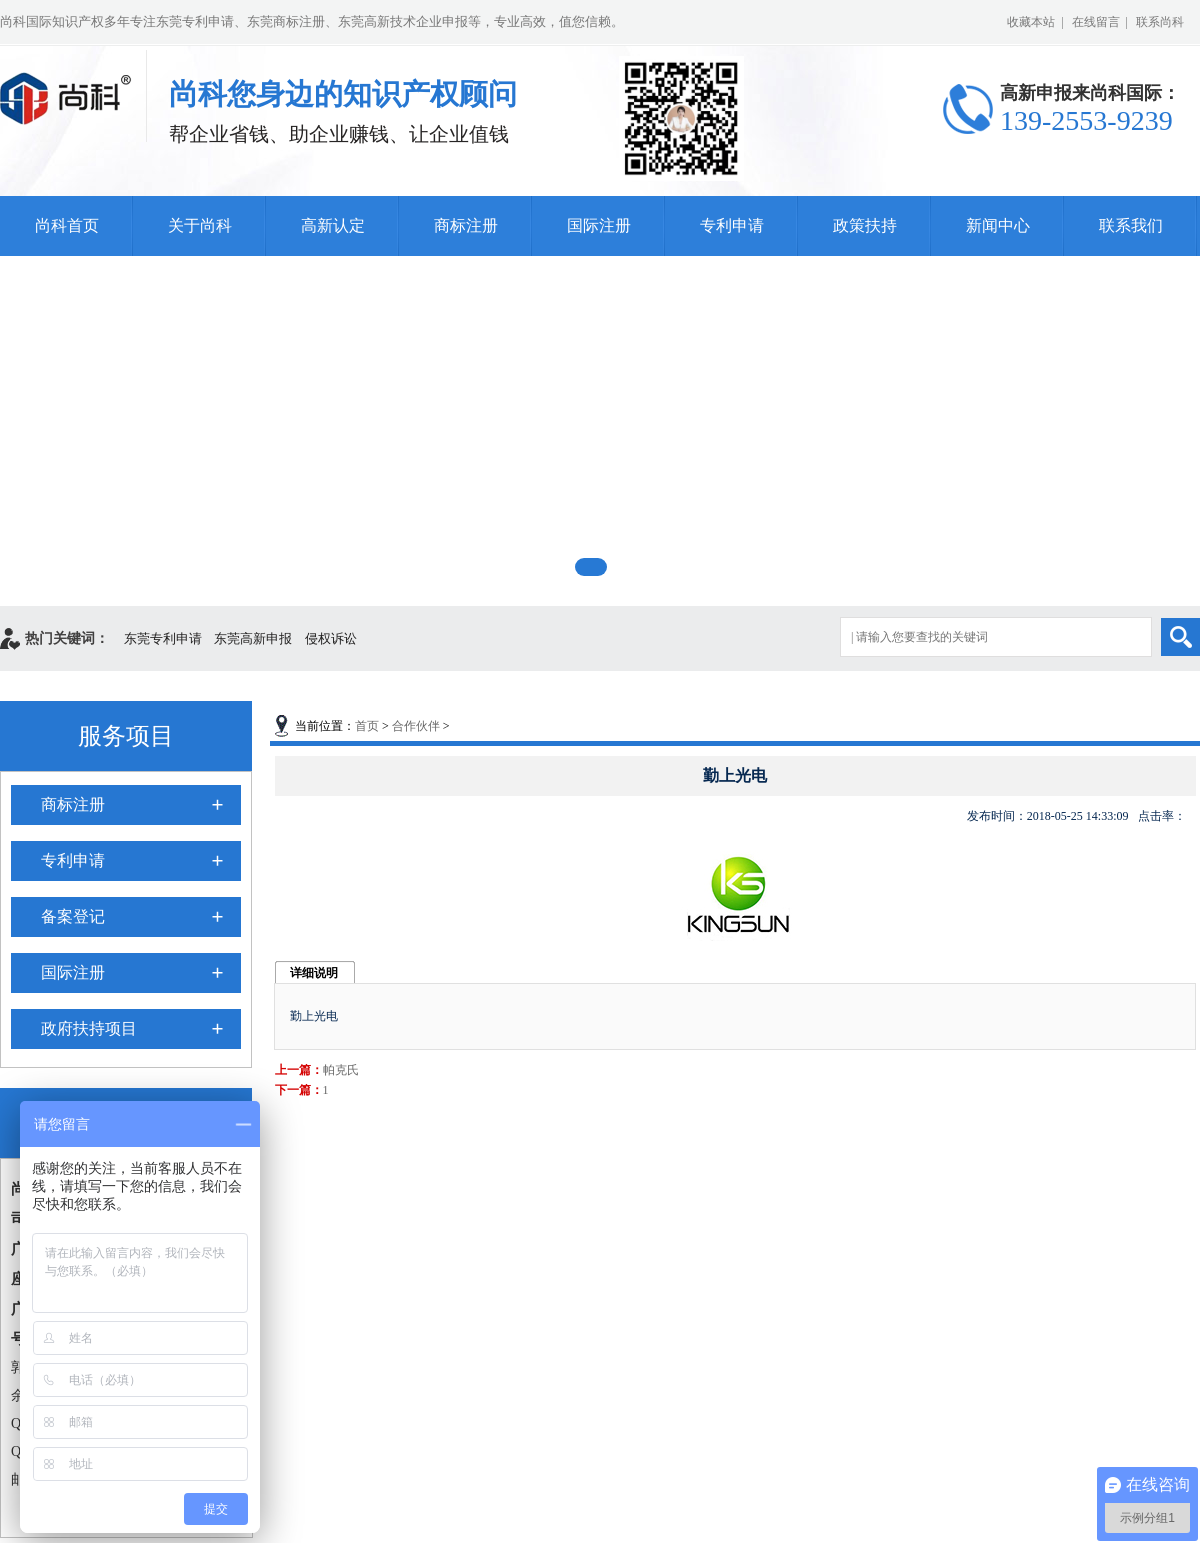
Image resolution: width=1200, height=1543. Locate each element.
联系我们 (1131, 225)
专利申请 (732, 225)
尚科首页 (67, 225)
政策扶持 (865, 225)
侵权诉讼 (331, 638)
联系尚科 (1160, 22)
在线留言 (1096, 22)
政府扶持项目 (89, 1028)
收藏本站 (1031, 22)
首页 (367, 726)
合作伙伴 (416, 726)
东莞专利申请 (163, 638)
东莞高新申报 (253, 638)
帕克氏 (341, 1070)
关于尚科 (200, 225)
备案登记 (73, 916)
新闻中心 (998, 225)
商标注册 (466, 225)
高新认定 (333, 225)
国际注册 (599, 225)
